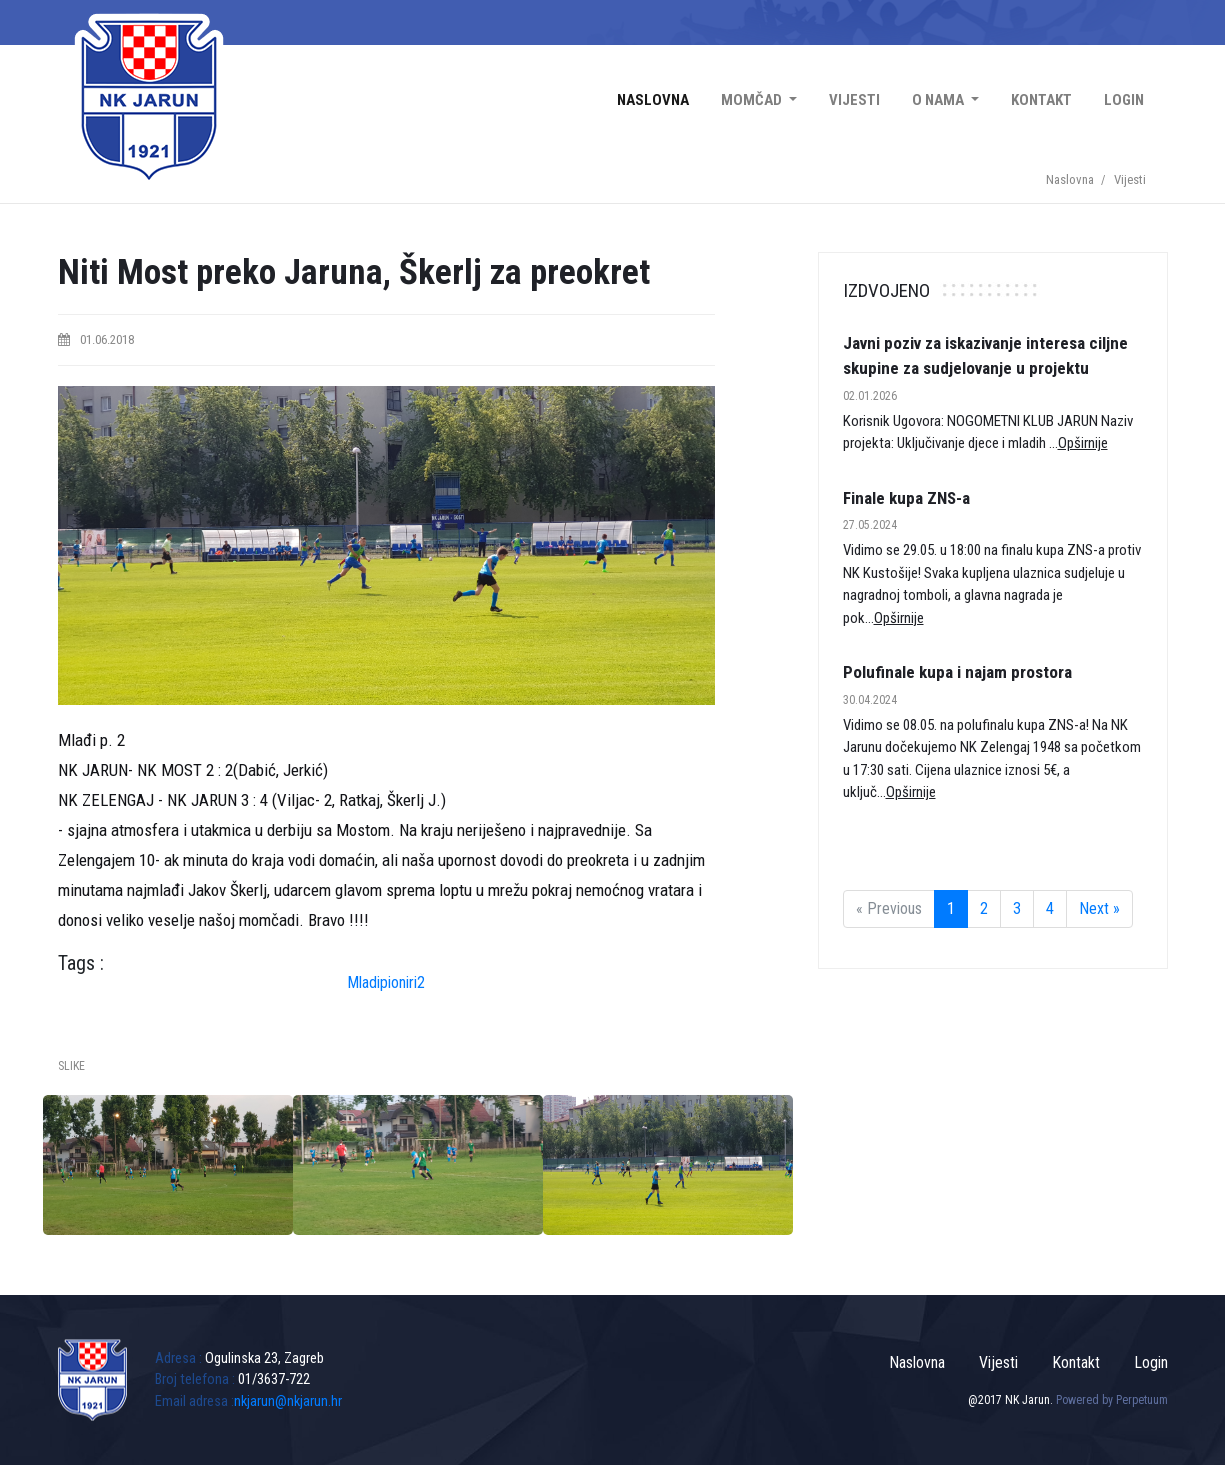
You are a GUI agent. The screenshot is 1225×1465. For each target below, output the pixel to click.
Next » (1099, 908)
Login (1124, 100)
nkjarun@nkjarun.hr (288, 1401)
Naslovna (653, 100)
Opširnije (1083, 443)
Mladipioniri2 (386, 982)
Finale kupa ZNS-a (906, 498)
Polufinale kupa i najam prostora (957, 672)
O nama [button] (939, 100)
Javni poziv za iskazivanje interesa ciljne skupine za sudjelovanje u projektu (985, 356)
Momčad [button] (753, 100)
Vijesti (854, 100)
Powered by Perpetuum (1112, 1400)
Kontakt (1041, 100)
